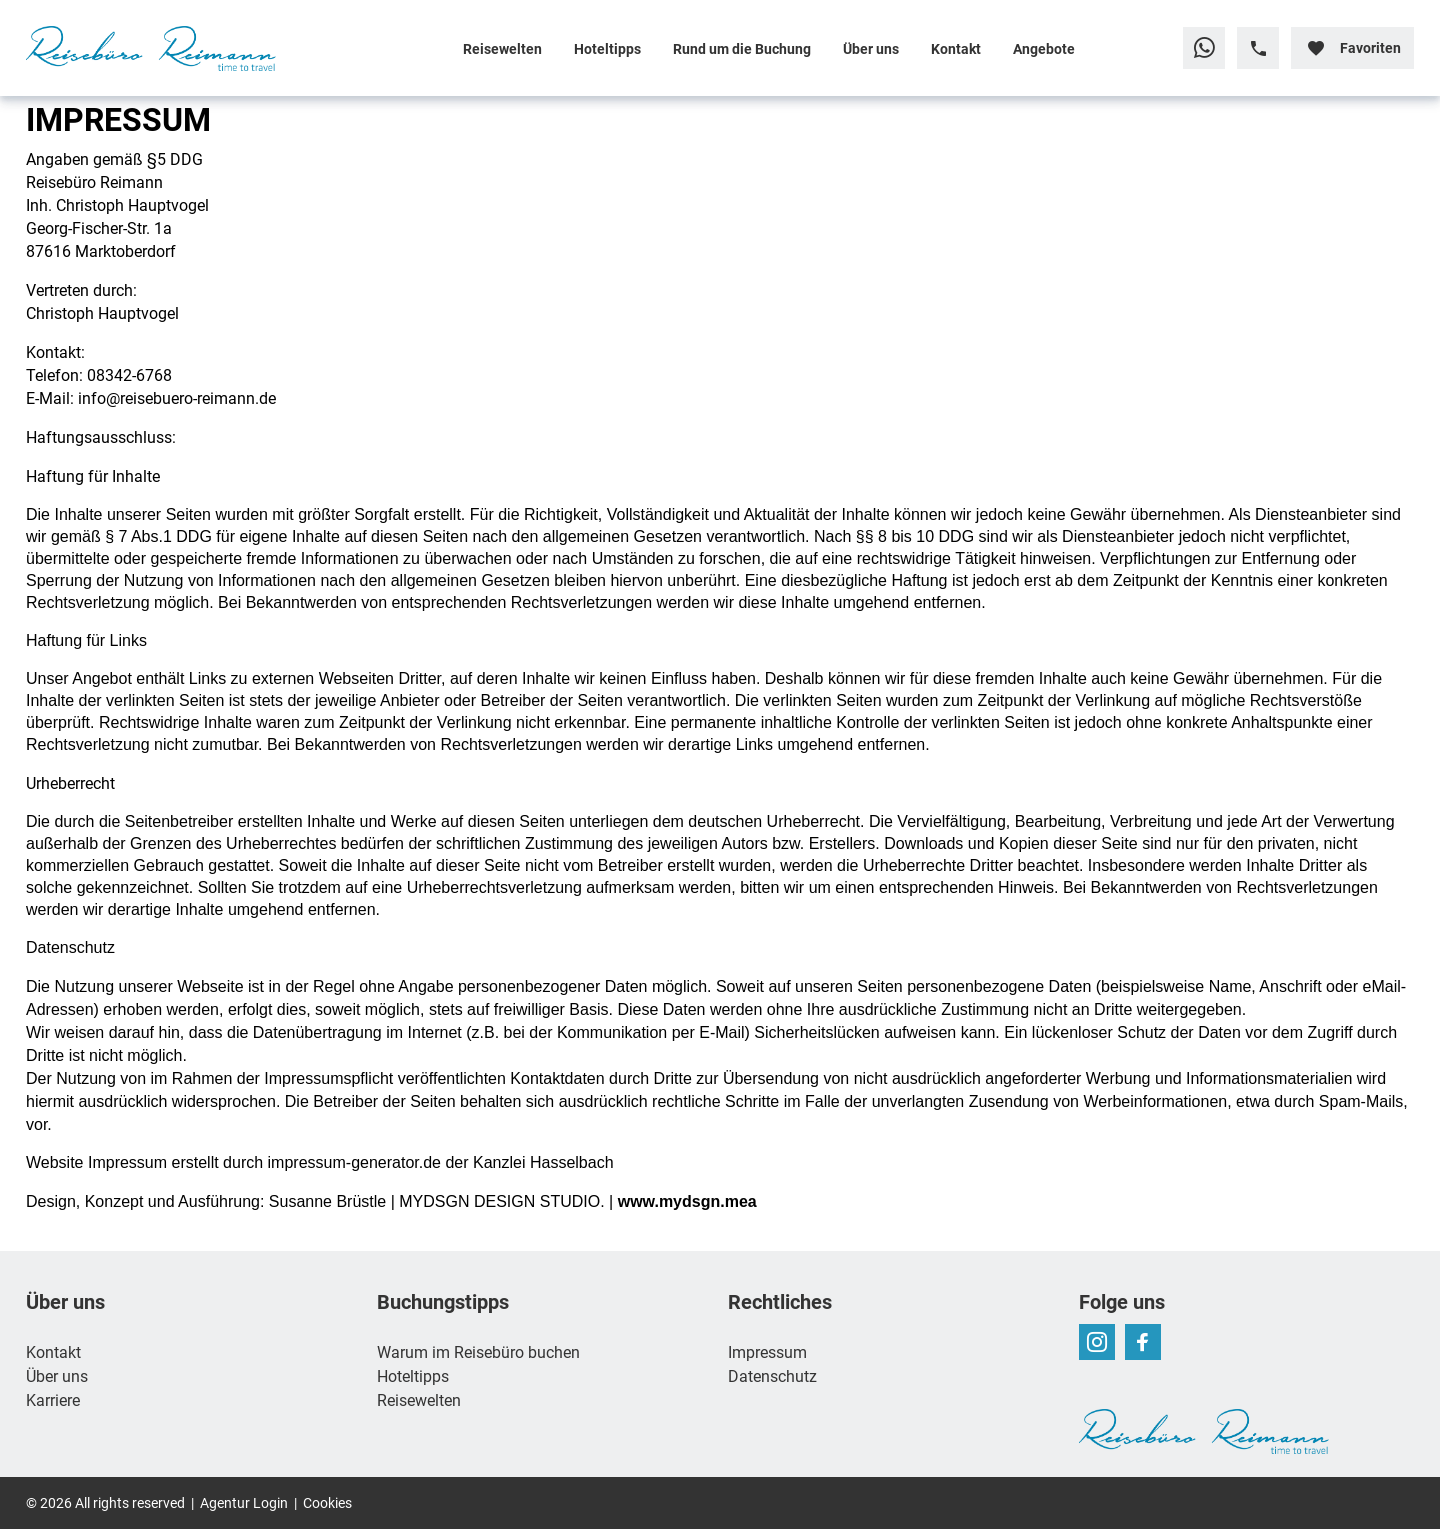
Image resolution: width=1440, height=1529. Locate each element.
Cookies (327, 1502)
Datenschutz (772, 1375)
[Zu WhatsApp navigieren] (1204, 48)
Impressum (767, 1351)
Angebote (1044, 48)
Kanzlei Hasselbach (543, 1162)
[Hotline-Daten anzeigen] (1258, 48)
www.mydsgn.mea (687, 1201)
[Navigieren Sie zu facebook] (1143, 1342)
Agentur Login (244, 1502)
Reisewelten (502, 48)
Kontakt (956, 48)
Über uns (871, 48)
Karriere (53, 1399)
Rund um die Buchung (742, 48)
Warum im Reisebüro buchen (478, 1351)
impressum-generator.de (354, 1162)
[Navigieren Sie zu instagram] (1097, 1342)
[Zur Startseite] (157, 48)
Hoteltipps (607, 48)
